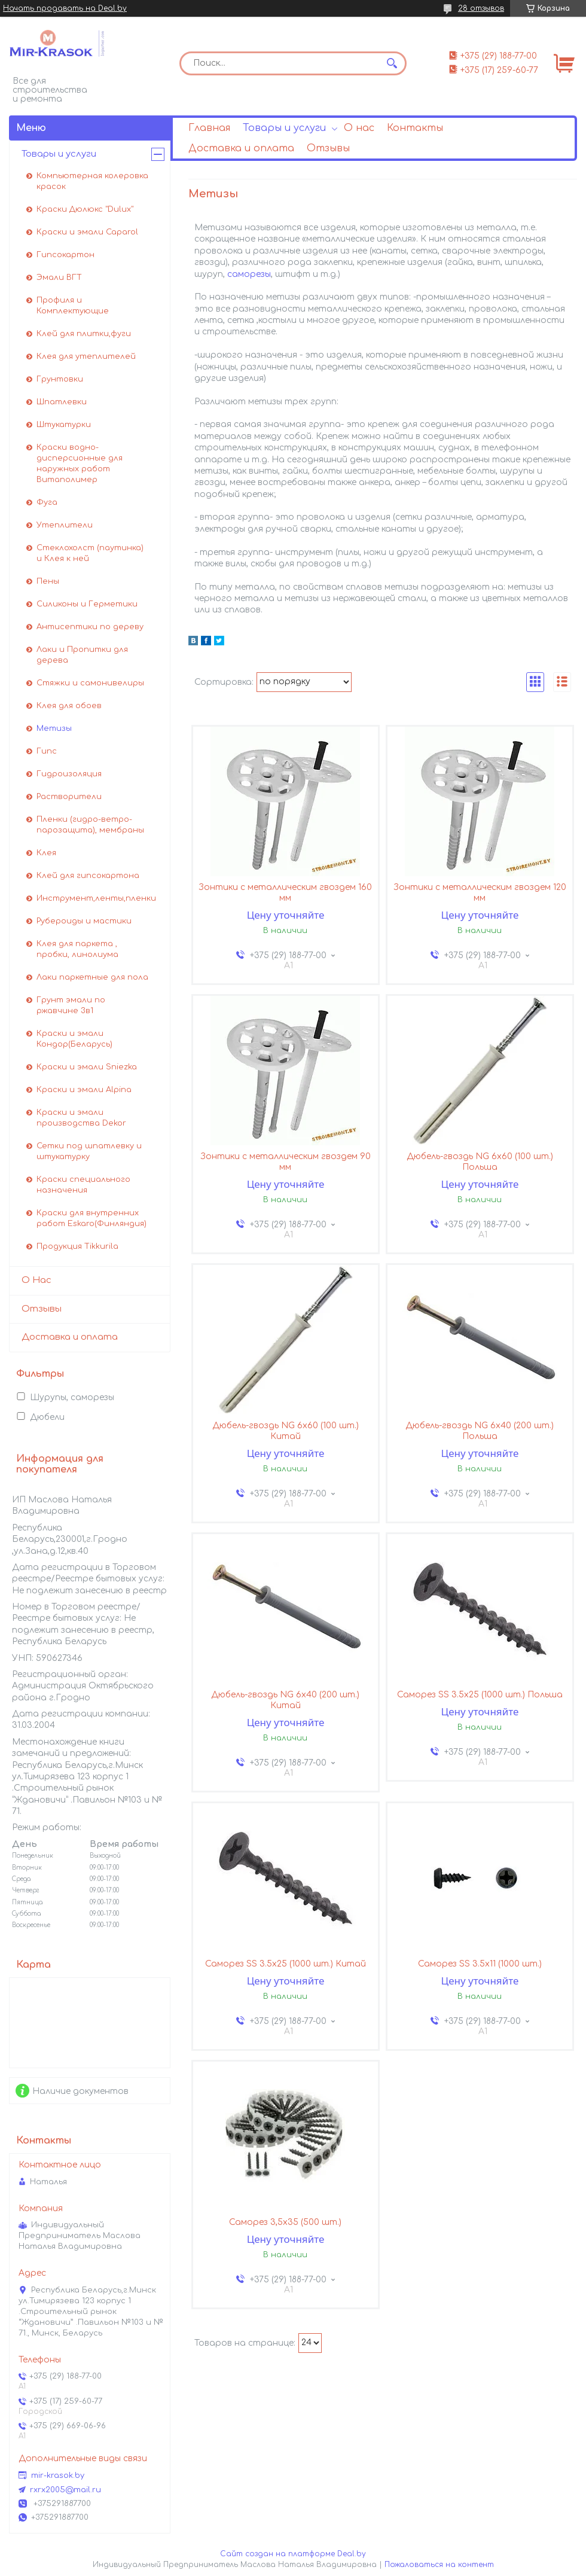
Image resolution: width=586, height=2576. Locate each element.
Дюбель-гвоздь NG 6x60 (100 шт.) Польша (480, 1162)
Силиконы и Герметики (87, 604)
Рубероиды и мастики (84, 921)
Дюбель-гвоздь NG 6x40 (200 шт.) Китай (285, 1700)
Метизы (54, 728)
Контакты (415, 128)
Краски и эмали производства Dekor (81, 1117)
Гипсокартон (65, 255)
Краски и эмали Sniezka (86, 1067)
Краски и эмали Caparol (87, 232)
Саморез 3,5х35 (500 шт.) (285, 2222)
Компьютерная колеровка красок (92, 181)
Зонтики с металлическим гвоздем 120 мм (479, 893)
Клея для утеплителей (86, 356)
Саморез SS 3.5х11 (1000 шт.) (480, 1963)
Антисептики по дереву (90, 627)
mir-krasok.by (57, 2475)
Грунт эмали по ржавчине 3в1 (70, 1005)
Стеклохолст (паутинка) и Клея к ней (90, 553)
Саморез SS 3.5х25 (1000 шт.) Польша (480, 1694)
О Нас (36, 1280)
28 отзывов (481, 8)
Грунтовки (59, 379)
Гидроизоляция (69, 774)
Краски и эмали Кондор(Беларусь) (74, 1038)
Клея (46, 853)
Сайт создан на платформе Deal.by (293, 2554)
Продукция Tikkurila (77, 1246)
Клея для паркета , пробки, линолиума (77, 949)
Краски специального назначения (83, 1184)
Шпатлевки (61, 402)
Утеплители (64, 525)
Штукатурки (63, 424)
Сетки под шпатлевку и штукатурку (89, 1151)
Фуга (46, 502)
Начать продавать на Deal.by (65, 8)
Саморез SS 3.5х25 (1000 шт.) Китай (285, 1963)
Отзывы (328, 148)
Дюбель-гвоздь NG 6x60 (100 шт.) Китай (285, 1431)
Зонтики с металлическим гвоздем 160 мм (285, 893)
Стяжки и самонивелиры (90, 683)
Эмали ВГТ (59, 277)
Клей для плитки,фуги (83, 334)
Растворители (69, 796)
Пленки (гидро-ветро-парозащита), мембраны (90, 824)
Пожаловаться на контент (439, 2564)
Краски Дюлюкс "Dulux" (84, 209)
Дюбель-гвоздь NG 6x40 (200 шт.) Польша (479, 1431)
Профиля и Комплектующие (72, 305)
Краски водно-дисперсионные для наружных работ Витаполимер (79, 463)
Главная (209, 128)
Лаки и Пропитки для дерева (82, 654)
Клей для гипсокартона (87, 875)
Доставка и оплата (241, 148)
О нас (359, 128)
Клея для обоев (69, 706)
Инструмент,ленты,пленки (96, 898)
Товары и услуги (284, 128)
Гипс (46, 751)
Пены (47, 581)
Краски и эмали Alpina (84, 1090)
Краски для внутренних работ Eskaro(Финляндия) (91, 1218)
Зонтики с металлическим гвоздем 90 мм (285, 1162)
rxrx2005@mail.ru (65, 2490)
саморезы (249, 274)
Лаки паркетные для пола (92, 977)
